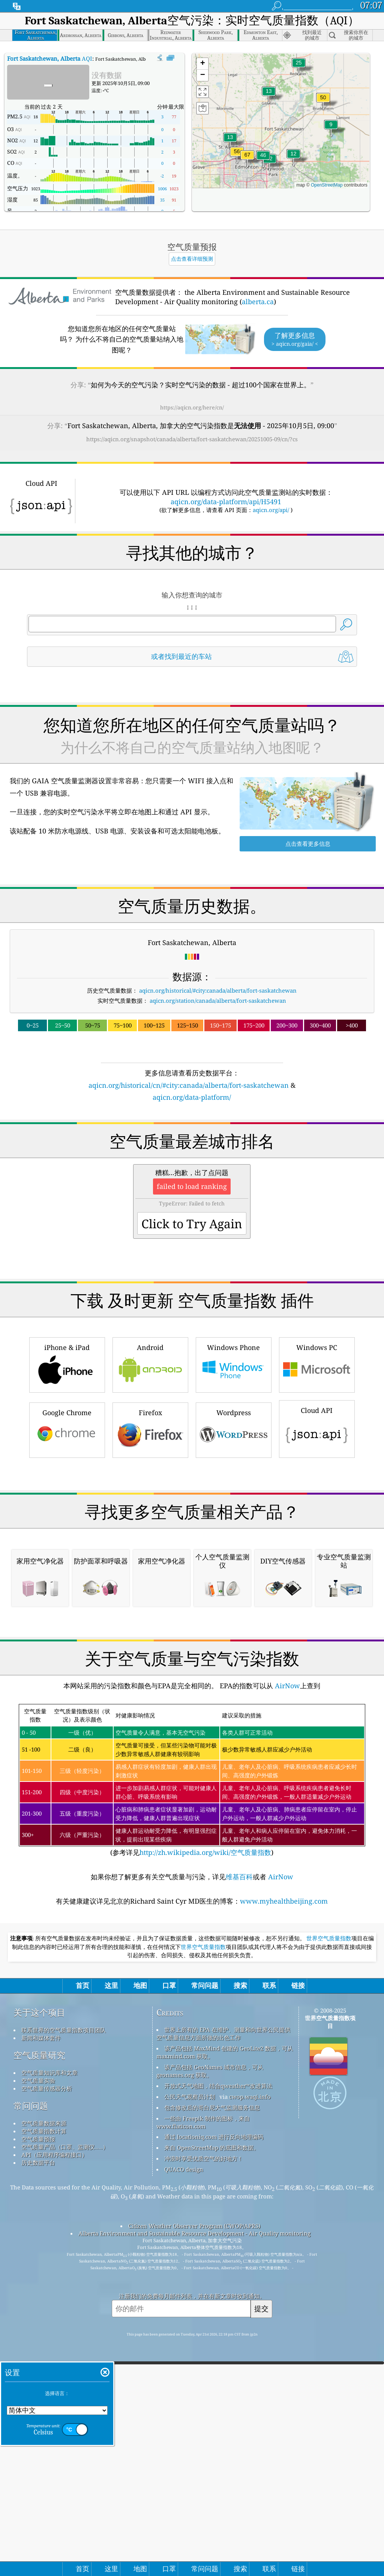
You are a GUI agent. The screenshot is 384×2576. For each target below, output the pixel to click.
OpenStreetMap (327, 185)
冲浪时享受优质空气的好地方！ (203, 2473)
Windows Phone (233, 1469)
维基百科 (239, 2191)
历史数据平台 (38, 2477)
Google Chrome (67, 1534)
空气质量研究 (39, 2370)
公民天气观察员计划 (189, 2411)
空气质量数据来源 (43, 2438)
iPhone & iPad (67, 1469)
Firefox (150, 1534)
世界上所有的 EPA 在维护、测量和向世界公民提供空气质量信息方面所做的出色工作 (223, 2348)
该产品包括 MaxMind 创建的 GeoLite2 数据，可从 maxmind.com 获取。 (224, 2366)
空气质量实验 (38, 2395)
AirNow (286, 2000)
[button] (247, 159)
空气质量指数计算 (43, 2445)
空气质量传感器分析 (46, 2403)
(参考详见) (192, 2095)
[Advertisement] (192, 1168)
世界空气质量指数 (328, 2253)
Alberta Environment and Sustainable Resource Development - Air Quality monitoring (194, 2548)
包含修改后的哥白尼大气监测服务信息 (212, 2422)
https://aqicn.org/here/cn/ (192, 407)
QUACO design (183, 2484)
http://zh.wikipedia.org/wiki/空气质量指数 (205, 2166)
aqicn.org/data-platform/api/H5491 (226, 501)
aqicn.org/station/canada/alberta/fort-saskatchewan (218, 1000)
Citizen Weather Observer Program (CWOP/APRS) (194, 2540)
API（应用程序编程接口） (54, 2469)
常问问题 (31, 2420)
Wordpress (233, 1534)
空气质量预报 (38, 2453)
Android (150, 1469)
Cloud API (317, 1533)
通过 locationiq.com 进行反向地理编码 (213, 2451)
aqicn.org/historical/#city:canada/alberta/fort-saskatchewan (218, 990)
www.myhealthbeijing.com (284, 2215)
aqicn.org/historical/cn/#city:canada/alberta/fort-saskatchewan (188, 1085)
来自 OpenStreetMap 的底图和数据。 (211, 2462)
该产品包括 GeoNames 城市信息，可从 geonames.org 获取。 (209, 2385)
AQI (49, 58)
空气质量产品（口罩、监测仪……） (65, 2461)
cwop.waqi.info (250, 2411)
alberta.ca (258, 301)
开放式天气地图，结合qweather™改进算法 (218, 2400)
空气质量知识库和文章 (49, 2387)
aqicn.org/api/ (271, 510)
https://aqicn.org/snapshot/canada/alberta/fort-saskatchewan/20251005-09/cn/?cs (192, 439)
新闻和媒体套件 (41, 2352)
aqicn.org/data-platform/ (192, 1097)
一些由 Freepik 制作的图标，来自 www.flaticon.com (203, 2437)
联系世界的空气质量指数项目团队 (63, 2344)
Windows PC (317, 1469)
